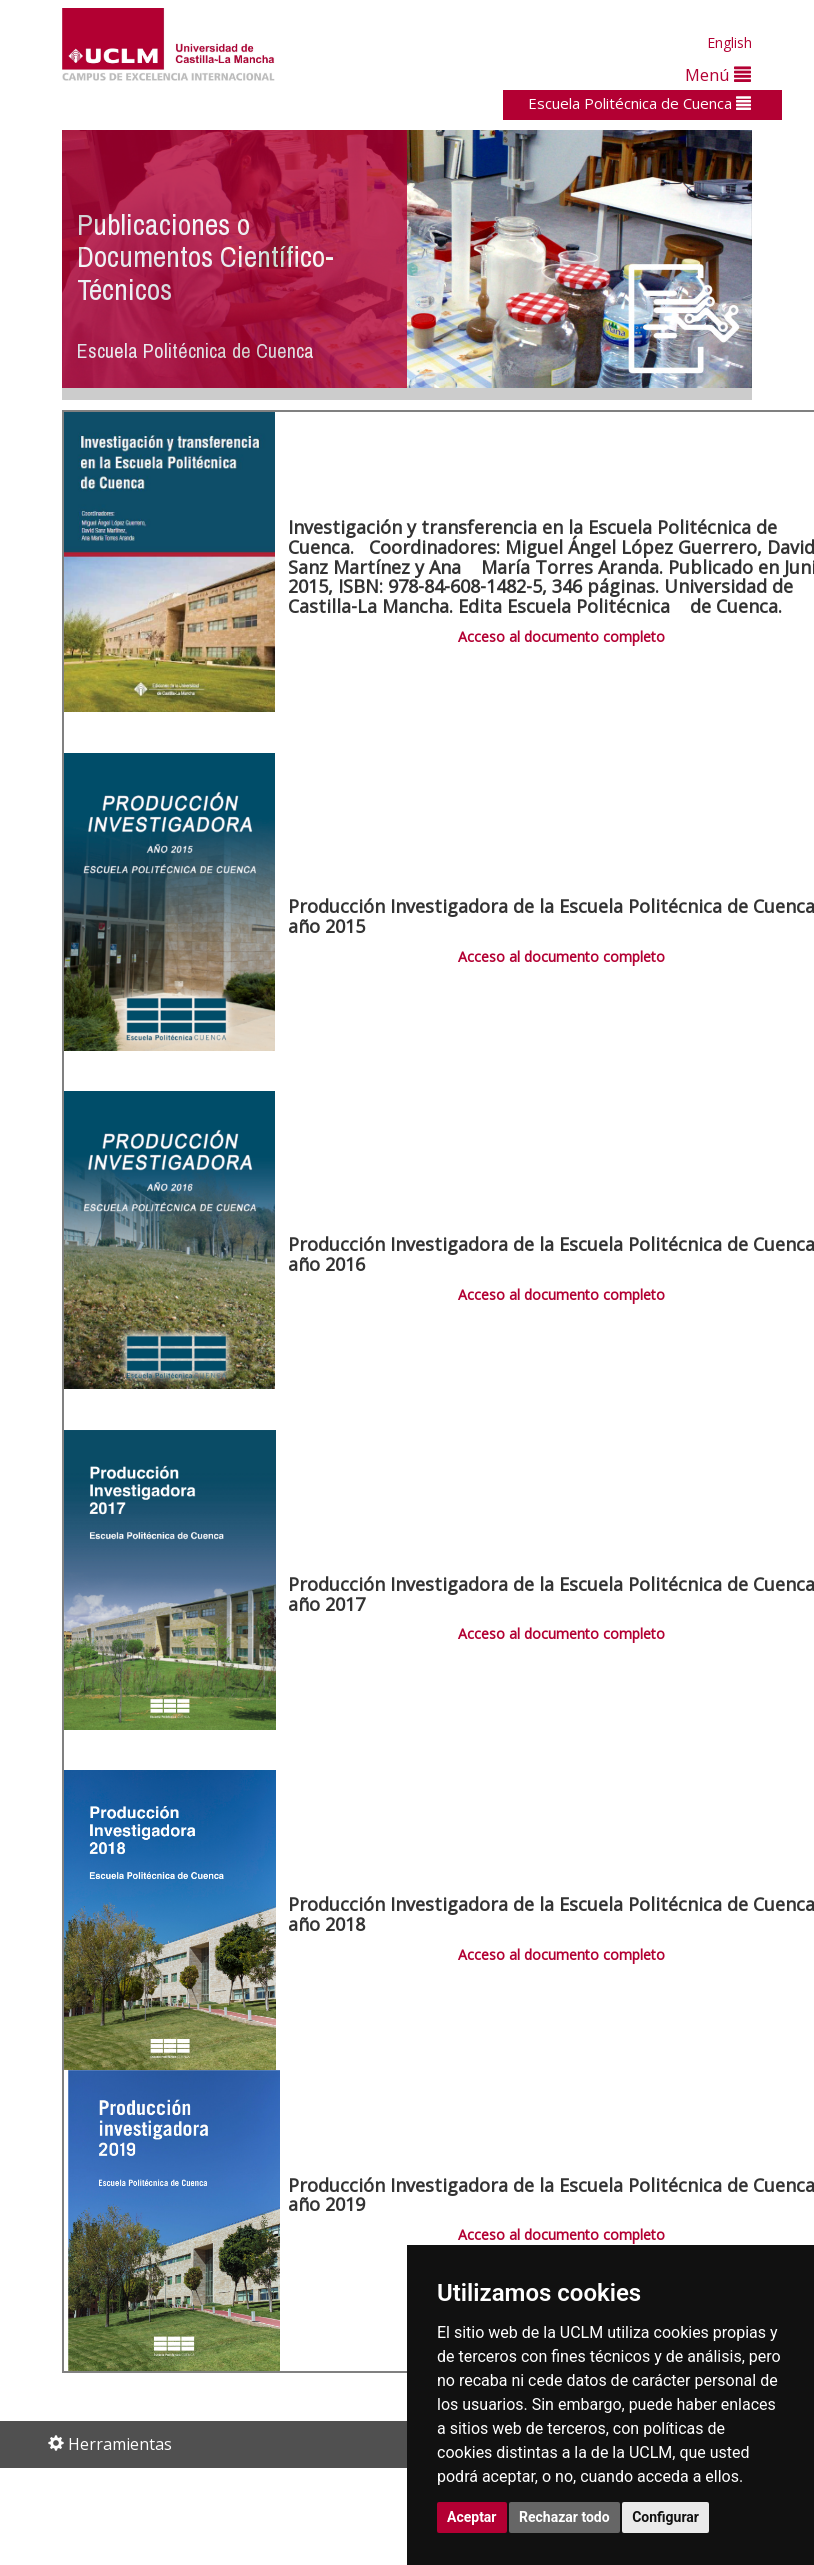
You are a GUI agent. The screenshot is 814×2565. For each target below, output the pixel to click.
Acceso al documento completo (561, 636)
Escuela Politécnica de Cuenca (639, 103)
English (729, 42)
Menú (718, 74)
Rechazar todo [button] (564, 2517)
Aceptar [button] (472, 2517)
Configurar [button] (665, 2517)
